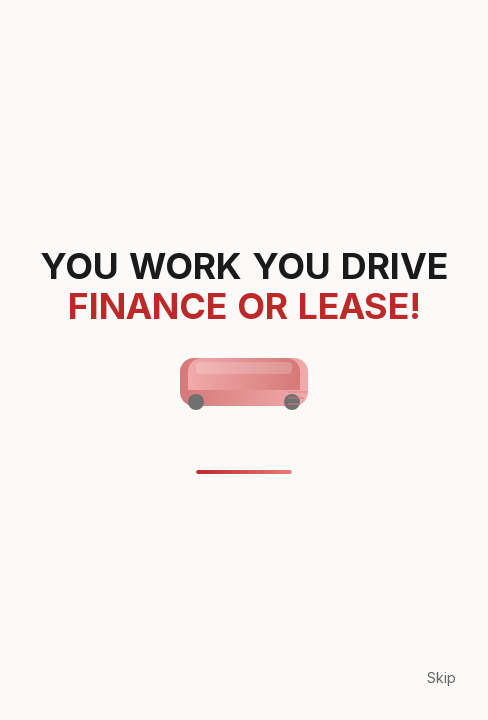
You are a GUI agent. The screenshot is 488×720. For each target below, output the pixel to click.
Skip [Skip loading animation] (441, 677)
